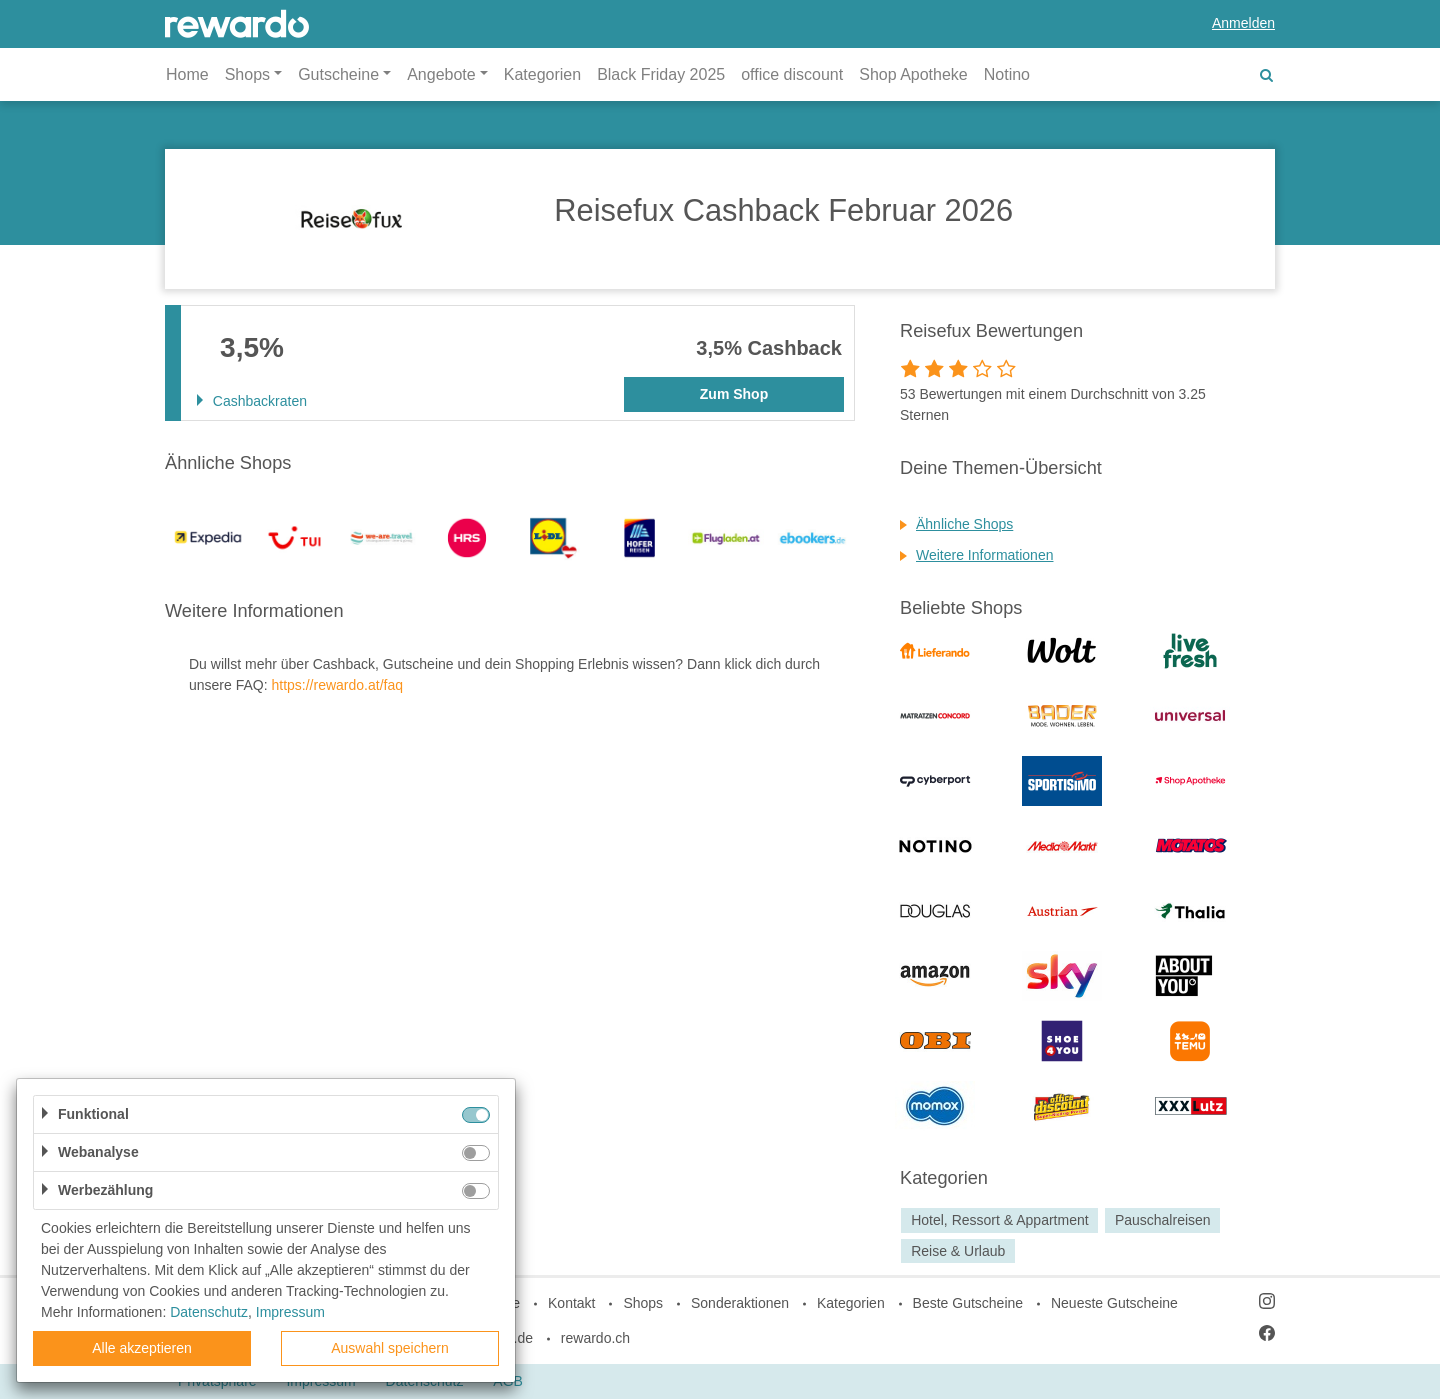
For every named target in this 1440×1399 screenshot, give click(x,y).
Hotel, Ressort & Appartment (999, 1220)
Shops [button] (247, 74)
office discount (792, 74)
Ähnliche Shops (964, 524)
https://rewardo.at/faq (337, 685)
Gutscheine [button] (338, 74)
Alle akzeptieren (142, 1348)
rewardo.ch (595, 1338)
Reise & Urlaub (958, 1251)
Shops (643, 1303)
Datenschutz (209, 1312)
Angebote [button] (441, 74)
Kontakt (571, 1303)
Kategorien (542, 74)
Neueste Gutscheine (1114, 1303)
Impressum (290, 1312)
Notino (1007, 74)
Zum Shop (734, 394)
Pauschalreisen (1163, 1220)
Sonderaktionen (740, 1303)
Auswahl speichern (390, 1348)
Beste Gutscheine (968, 1303)
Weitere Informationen (984, 555)
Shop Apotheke (913, 74)
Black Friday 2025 (661, 74)
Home (187, 74)
